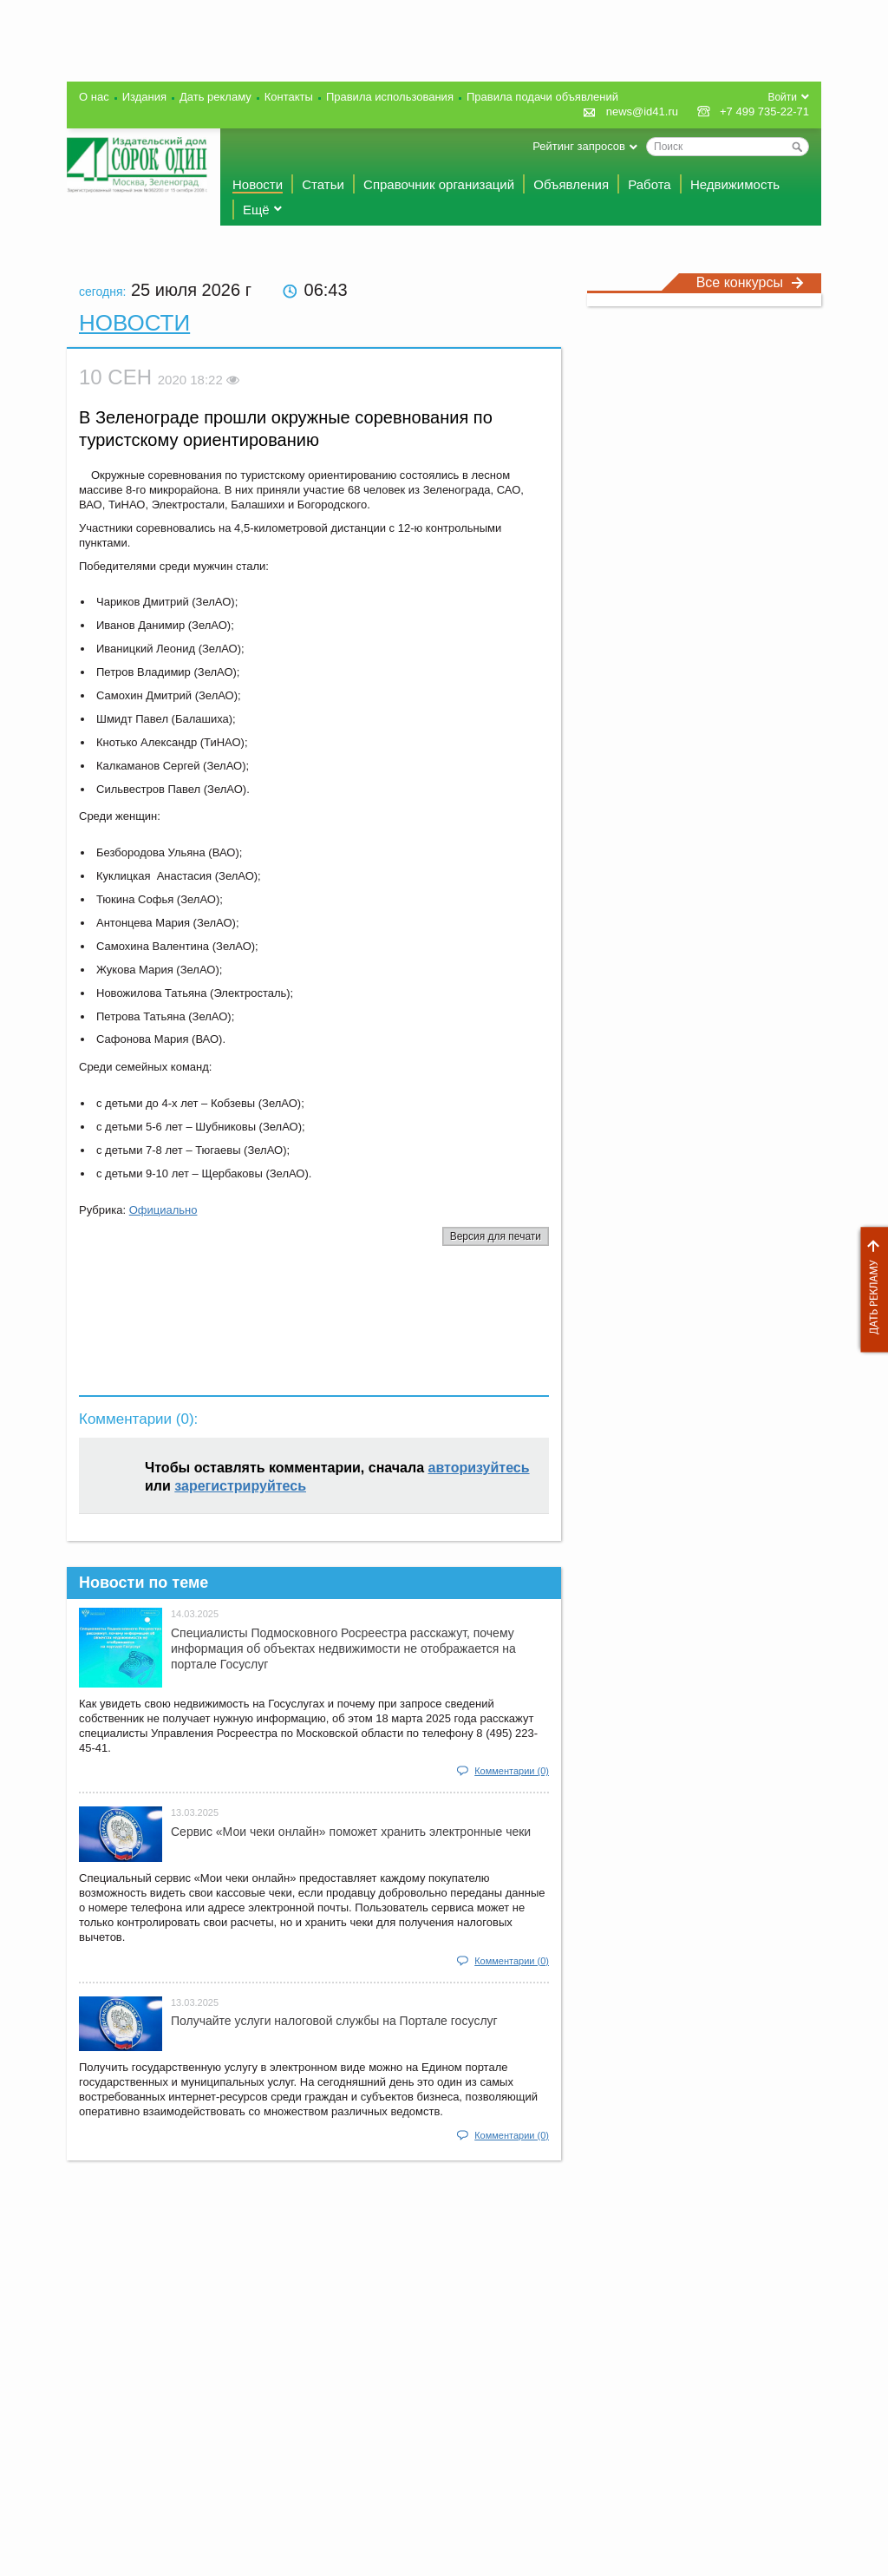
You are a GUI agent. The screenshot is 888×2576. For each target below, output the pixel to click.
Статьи (323, 184)
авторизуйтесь (479, 1467)
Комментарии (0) (511, 1771)
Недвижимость (735, 184)
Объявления (571, 184)
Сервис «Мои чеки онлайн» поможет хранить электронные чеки (351, 1832)
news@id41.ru (642, 111)
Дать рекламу (870, 1289)
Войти (782, 97)
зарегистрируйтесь (240, 1485)
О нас (94, 96)
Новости (257, 184)
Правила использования (390, 96)
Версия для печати (495, 1236)
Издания (144, 96)
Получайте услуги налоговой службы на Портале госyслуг (334, 2021)
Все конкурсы (750, 282)
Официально (163, 1209)
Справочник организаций (438, 184)
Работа (649, 184)
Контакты (288, 96)
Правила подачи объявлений (542, 96)
